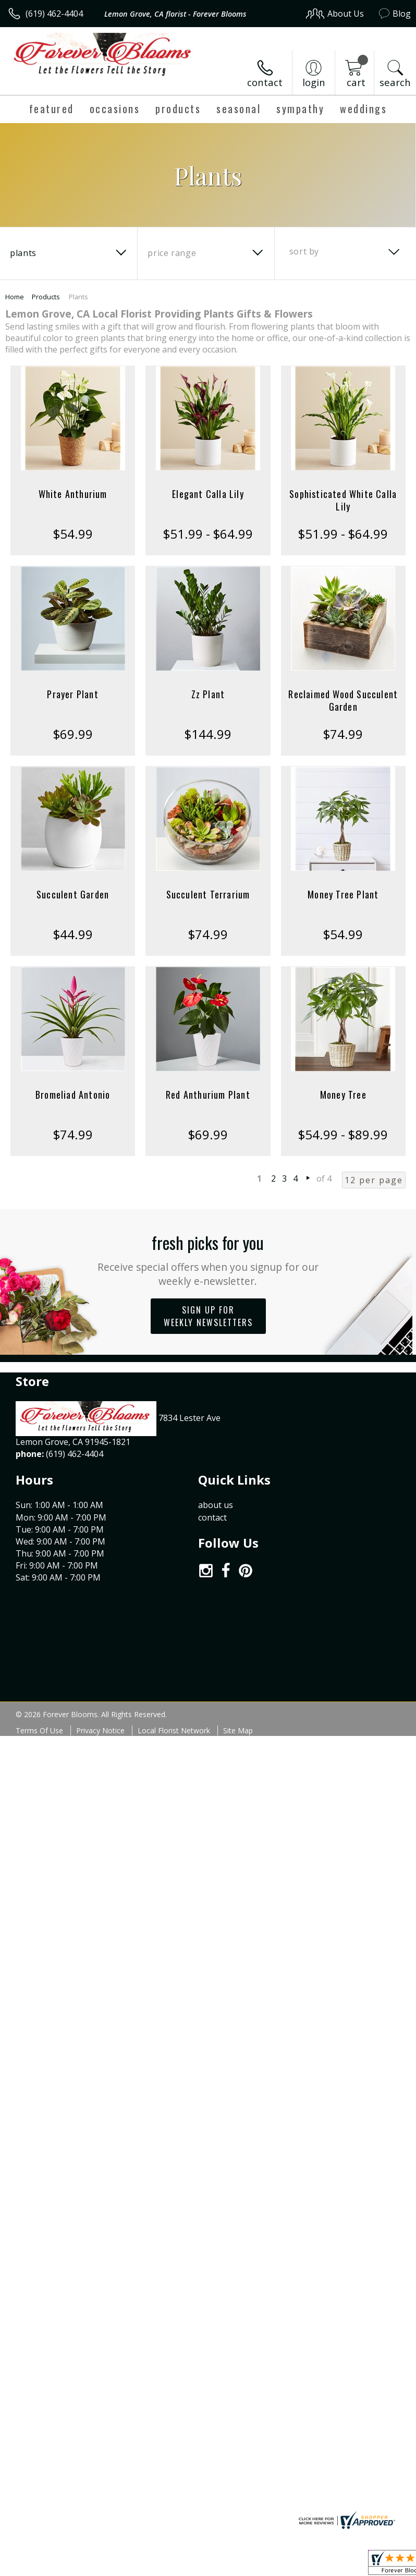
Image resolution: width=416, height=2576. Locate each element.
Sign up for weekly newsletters (208, 1316)
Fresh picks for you (208, 1259)
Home (14, 296)
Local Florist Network (174, 1730)
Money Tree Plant (343, 894)
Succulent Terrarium (208, 894)
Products (46, 296)
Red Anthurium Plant (208, 1094)
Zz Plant (208, 694)
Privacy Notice (100, 1730)
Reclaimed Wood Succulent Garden (343, 700)
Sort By (304, 251)
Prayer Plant (72, 694)
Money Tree (343, 1094)
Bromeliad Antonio (72, 1094)
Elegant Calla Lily (208, 494)
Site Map (238, 1730)
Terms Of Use (39, 1730)
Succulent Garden (72, 894)
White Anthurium (73, 494)
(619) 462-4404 (54, 13)
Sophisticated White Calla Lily (343, 500)
